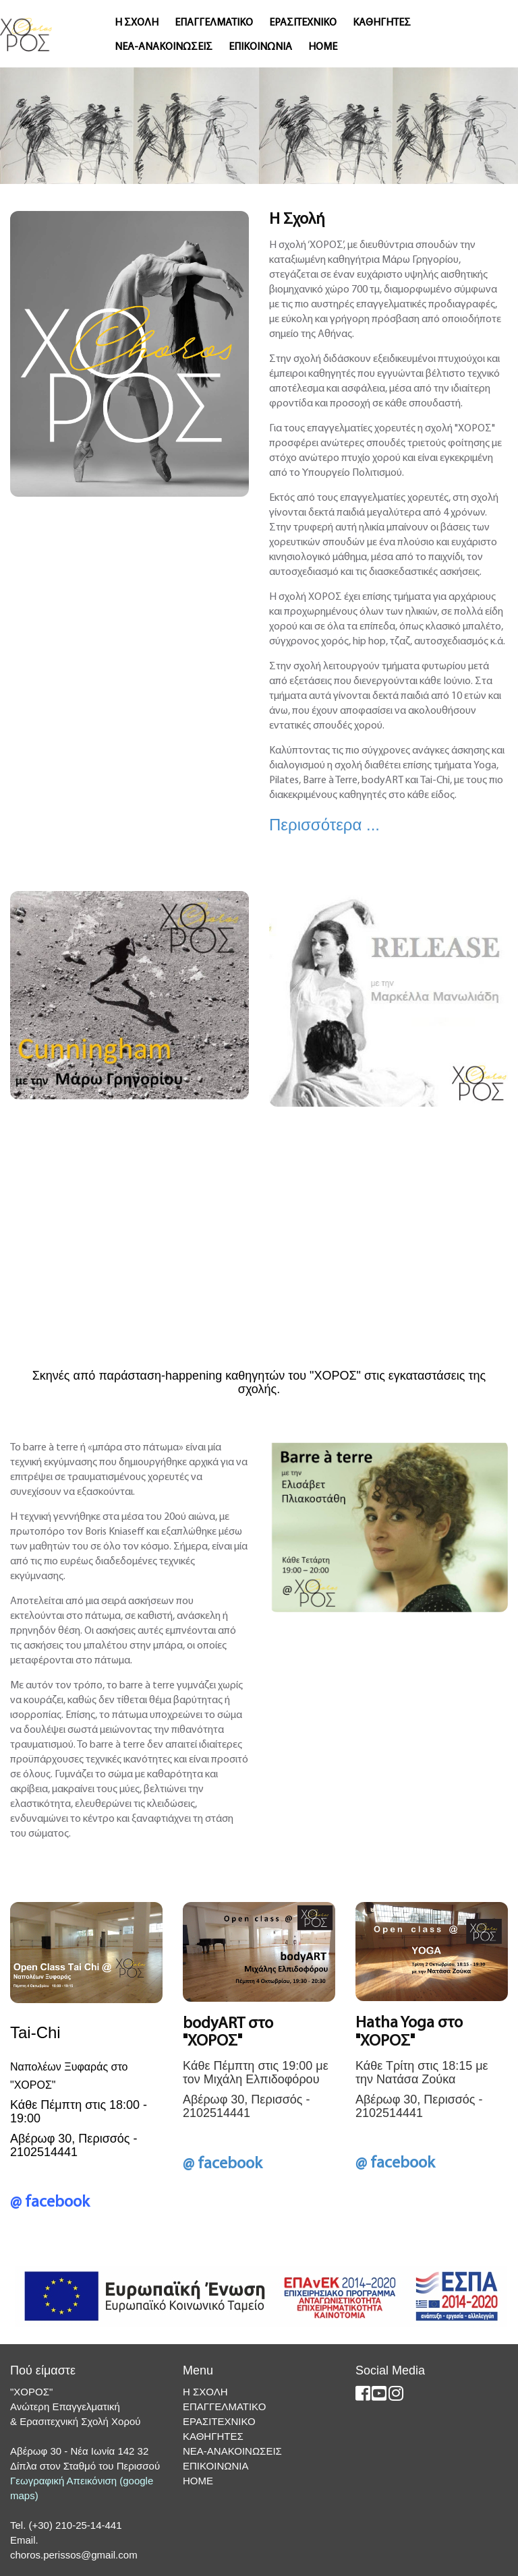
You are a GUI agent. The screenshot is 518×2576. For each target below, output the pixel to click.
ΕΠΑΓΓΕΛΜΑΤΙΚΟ (214, 23)
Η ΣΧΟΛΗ (137, 23)
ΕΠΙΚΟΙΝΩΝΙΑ (260, 47)
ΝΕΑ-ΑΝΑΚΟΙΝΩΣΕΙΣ (163, 47)
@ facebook (50, 2203)
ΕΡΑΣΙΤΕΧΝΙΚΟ (303, 23)
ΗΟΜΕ (322, 47)
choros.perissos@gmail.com (74, 2554)
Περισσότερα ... (324, 825)
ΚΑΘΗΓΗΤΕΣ (382, 23)
